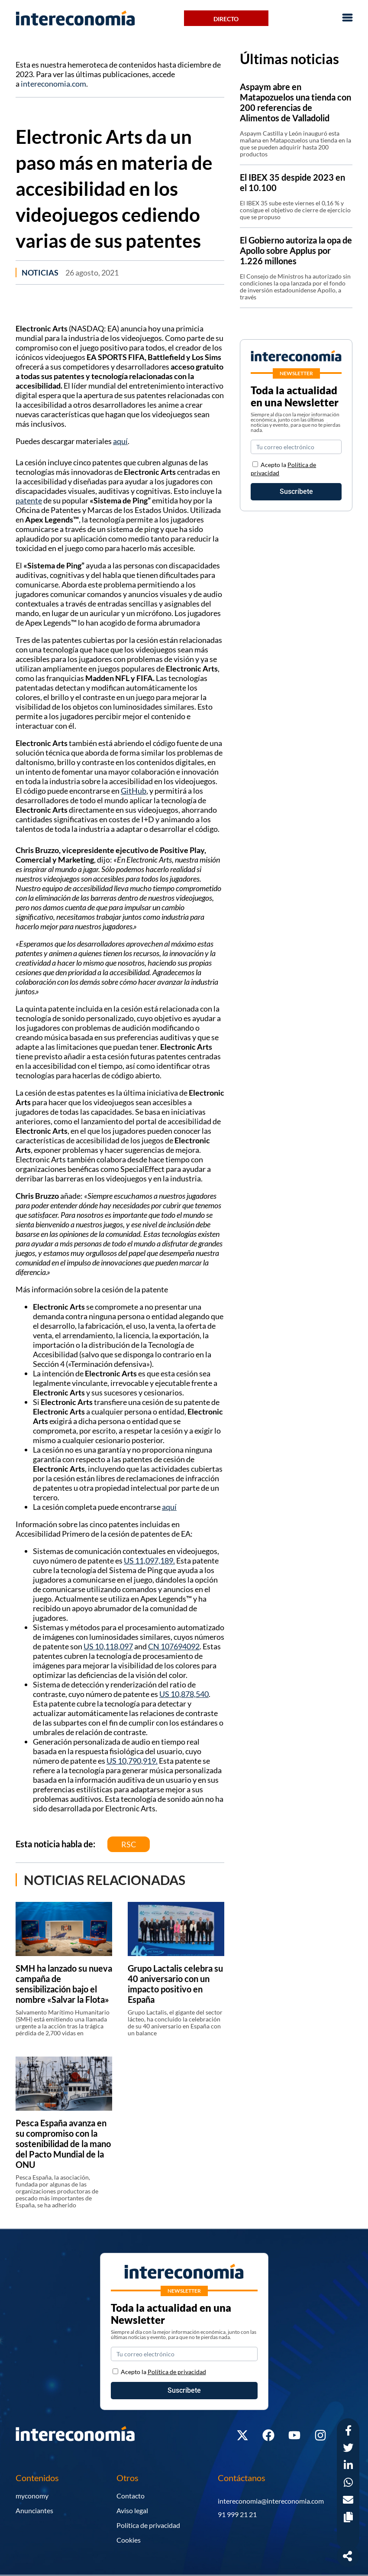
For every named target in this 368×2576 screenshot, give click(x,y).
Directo (226, 19)
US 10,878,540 (184, 1694)
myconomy (32, 2496)
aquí (120, 441)
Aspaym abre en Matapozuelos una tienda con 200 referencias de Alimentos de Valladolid (295, 102)
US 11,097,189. (149, 1560)
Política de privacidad (148, 2525)
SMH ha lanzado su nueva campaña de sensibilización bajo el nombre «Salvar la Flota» (64, 1984)
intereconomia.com (53, 83)
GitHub (133, 790)
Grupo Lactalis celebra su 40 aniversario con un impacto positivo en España (175, 1984)
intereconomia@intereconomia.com (271, 2501)
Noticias (40, 272)
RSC (128, 1844)
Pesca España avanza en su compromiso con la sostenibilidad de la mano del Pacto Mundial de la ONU (63, 2144)
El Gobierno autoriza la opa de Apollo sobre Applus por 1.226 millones (296, 250)
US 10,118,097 (108, 1646)
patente (29, 500)
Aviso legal (132, 2510)
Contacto (130, 2496)
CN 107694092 (174, 1646)
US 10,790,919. (132, 1760)
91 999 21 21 (237, 2514)
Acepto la (163, 2371)
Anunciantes (34, 2510)
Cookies (128, 2540)
